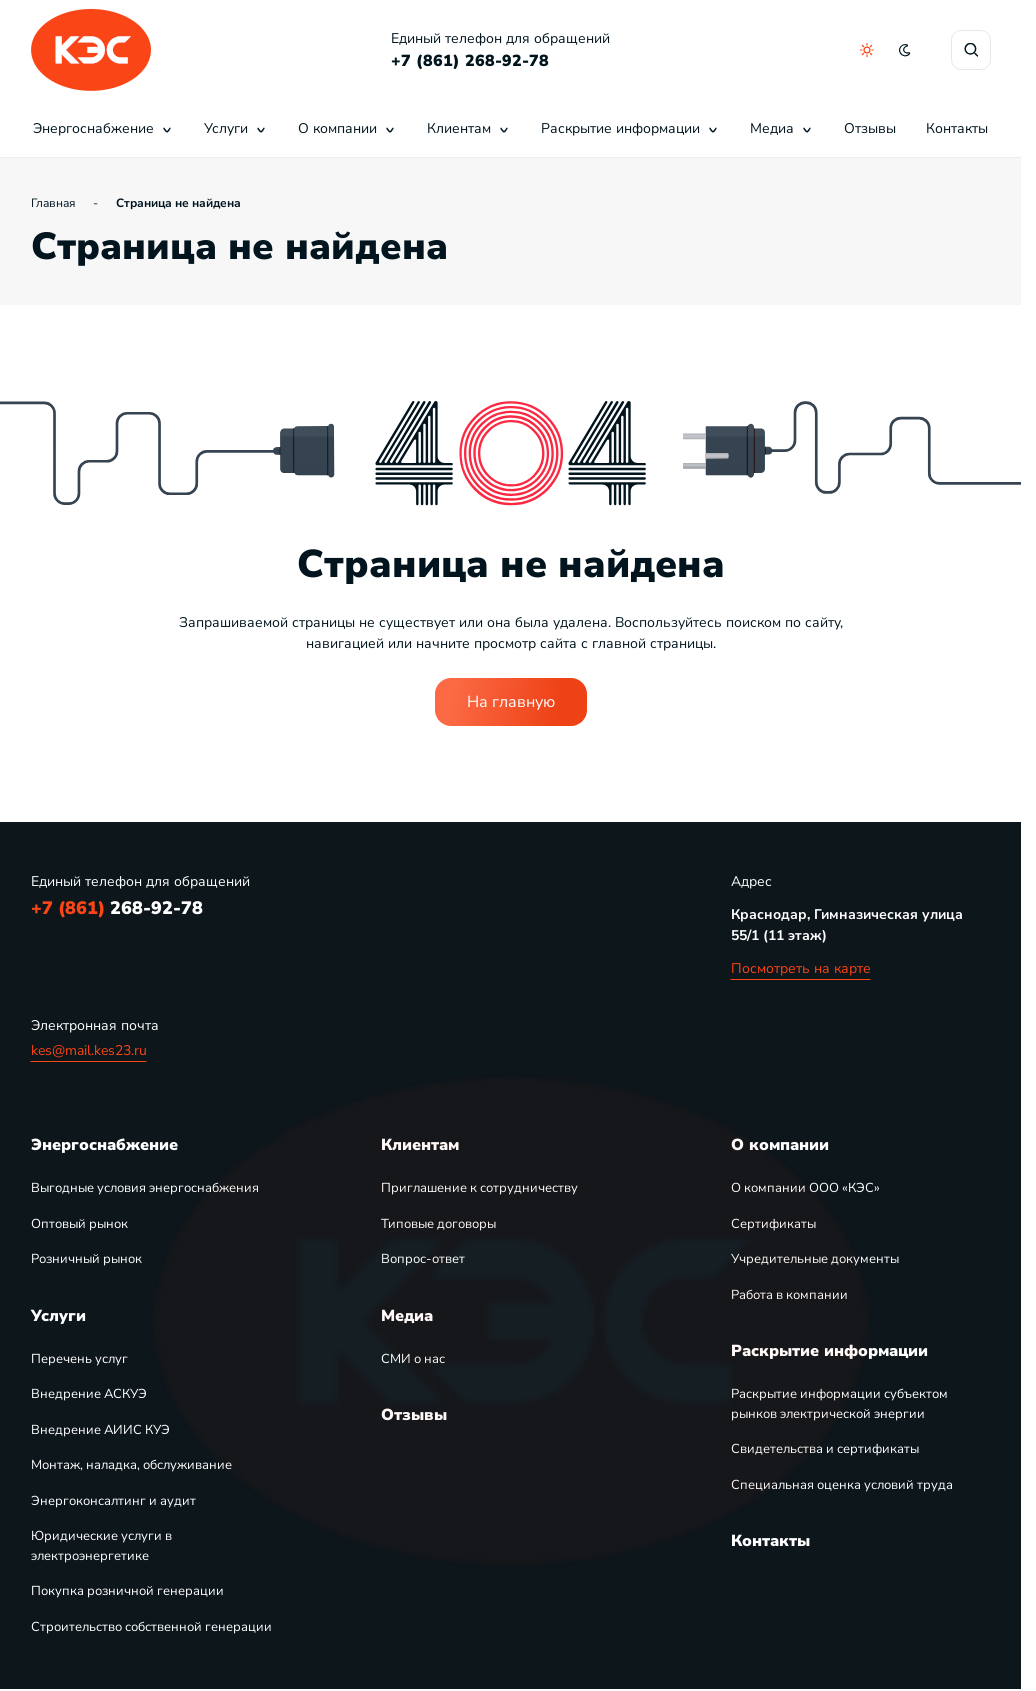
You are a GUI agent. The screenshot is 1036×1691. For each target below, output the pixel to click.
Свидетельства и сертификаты (825, 1449)
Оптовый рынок (79, 1224)
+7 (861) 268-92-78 (470, 61)
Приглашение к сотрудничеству (479, 1188)
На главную (511, 702)
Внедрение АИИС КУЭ (100, 1430)
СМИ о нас (413, 1359)
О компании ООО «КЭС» (805, 1188)
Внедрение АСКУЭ (89, 1394)
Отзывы (870, 128)
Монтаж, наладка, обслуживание (131, 1465)
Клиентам (469, 128)
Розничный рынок (86, 1259)
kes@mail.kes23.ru (89, 1050)
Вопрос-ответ (423, 1259)
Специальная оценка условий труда (842, 1485)
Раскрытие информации (630, 128)
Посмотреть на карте (801, 968)
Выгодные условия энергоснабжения (145, 1188)
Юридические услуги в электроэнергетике (101, 1546)
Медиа (782, 128)
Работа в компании (789, 1295)
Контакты (957, 128)
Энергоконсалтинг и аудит (113, 1501)
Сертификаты (773, 1224)
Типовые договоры (438, 1224)
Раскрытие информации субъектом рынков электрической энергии (839, 1404)
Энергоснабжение (103, 128)
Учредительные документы (815, 1259)
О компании (347, 128)
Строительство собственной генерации (151, 1627)
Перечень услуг (79, 1359)
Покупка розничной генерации (127, 1591)
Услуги (236, 128)
